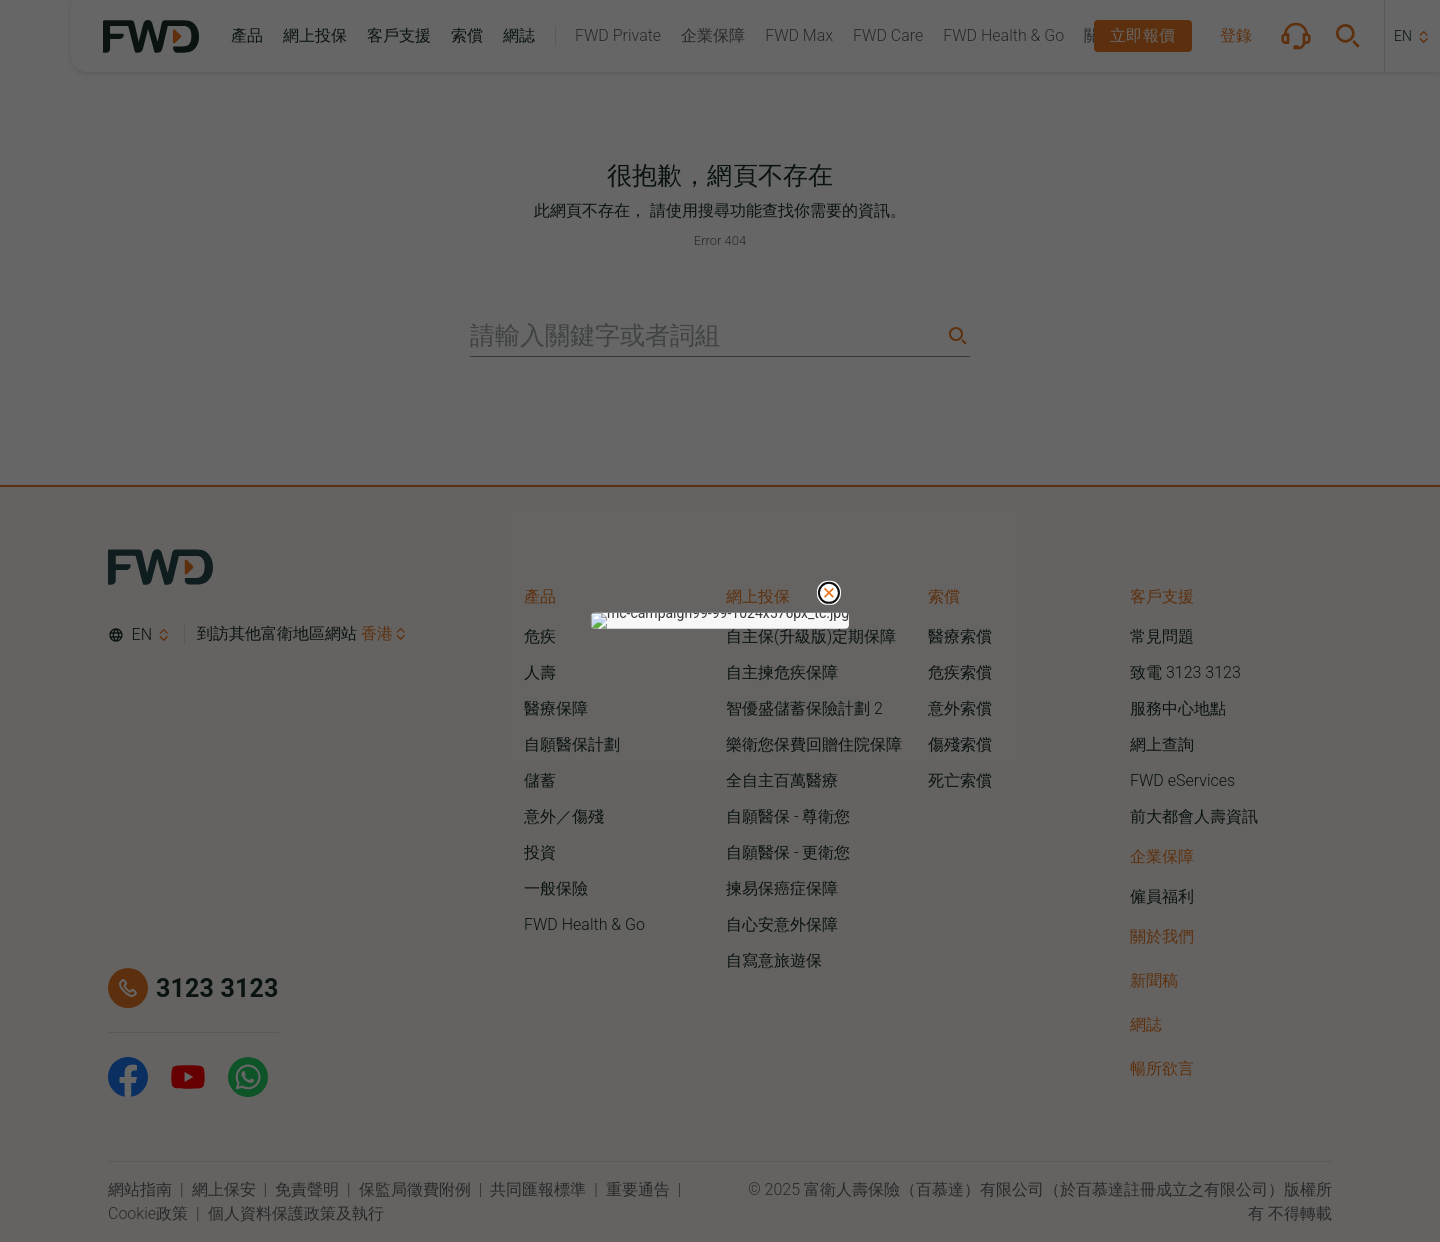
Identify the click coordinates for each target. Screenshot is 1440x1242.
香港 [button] (377, 633)
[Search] (956, 335)
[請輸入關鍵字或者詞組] (706, 336)
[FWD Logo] (151, 36)
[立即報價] (1143, 36)
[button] (247, 36)
